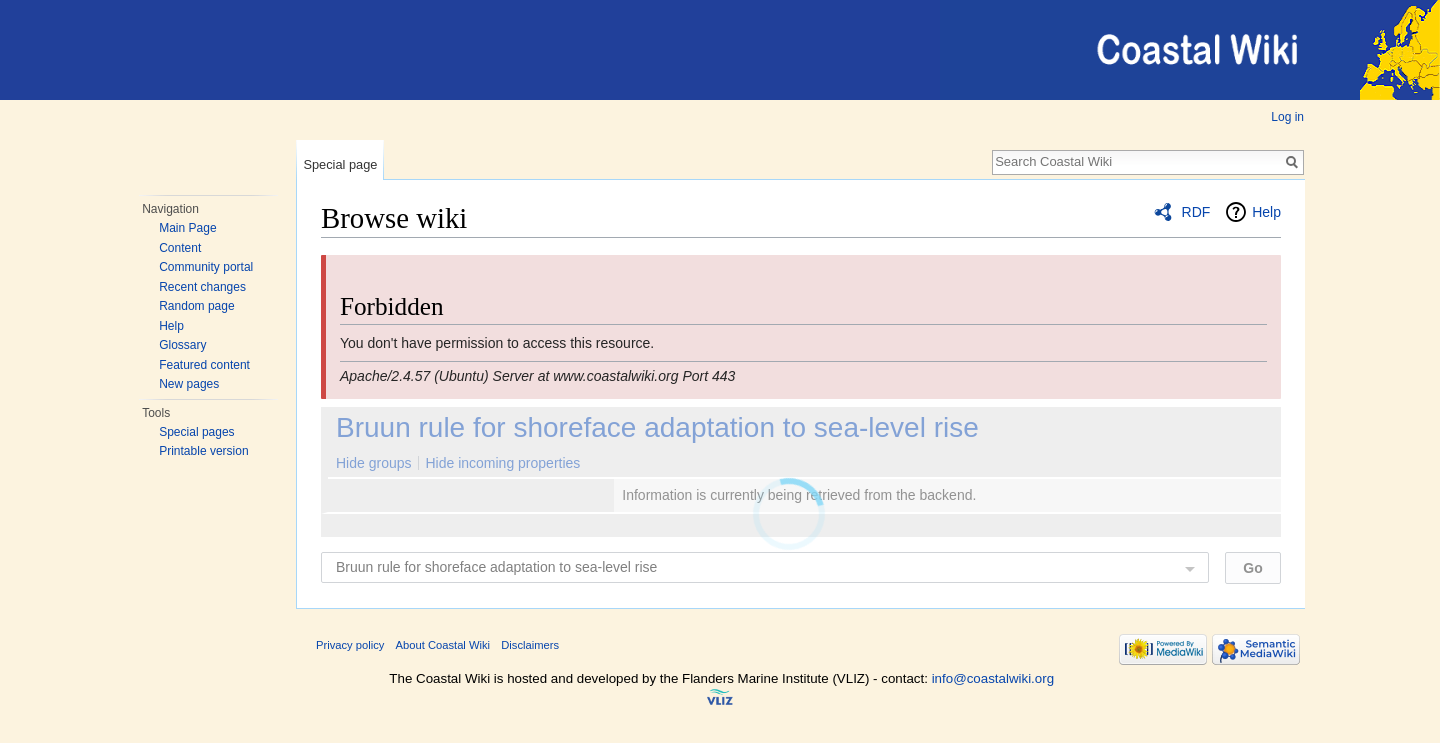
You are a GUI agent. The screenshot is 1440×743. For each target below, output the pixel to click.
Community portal (206, 267)
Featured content (204, 365)
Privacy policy (350, 645)
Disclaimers (530, 645)
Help (171, 326)
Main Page (187, 228)
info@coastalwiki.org (993, 678)
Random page (196, 306)
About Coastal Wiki (443, 645)
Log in (1287, 117)
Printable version (203, 451)
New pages (189, 384)
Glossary (182, 345)
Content (180, 248)
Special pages (196, 432)
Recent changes (202, 287)
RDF (1196, 212)
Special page (340, 164)
